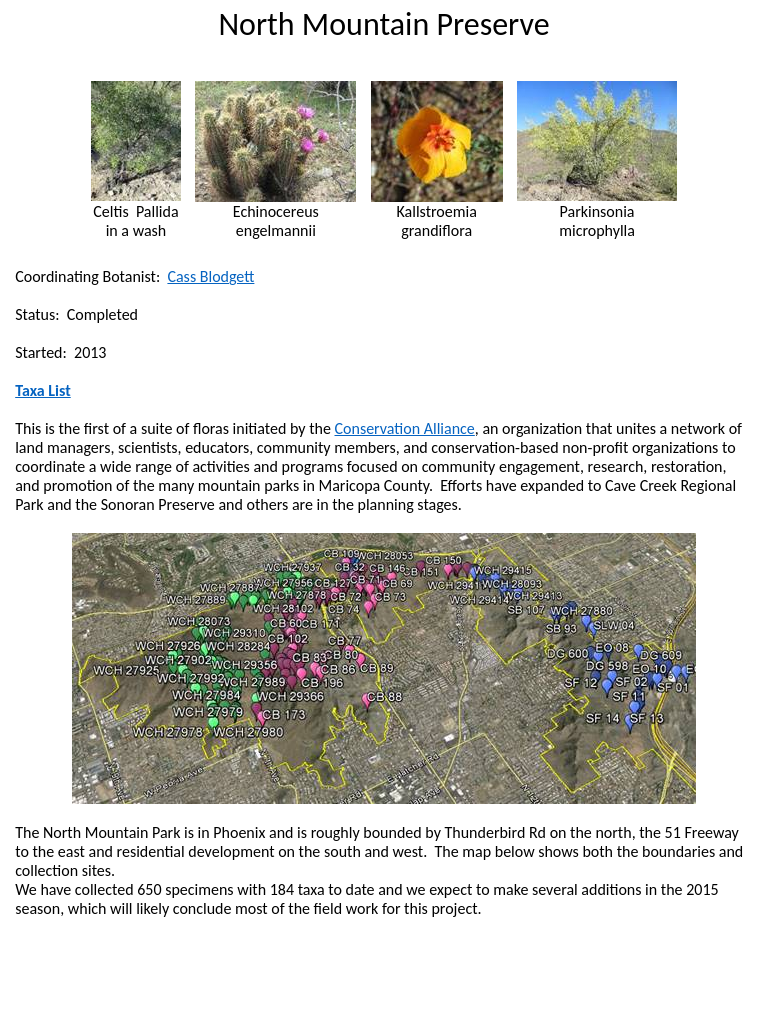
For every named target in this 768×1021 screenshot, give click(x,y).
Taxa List (43, 390)
